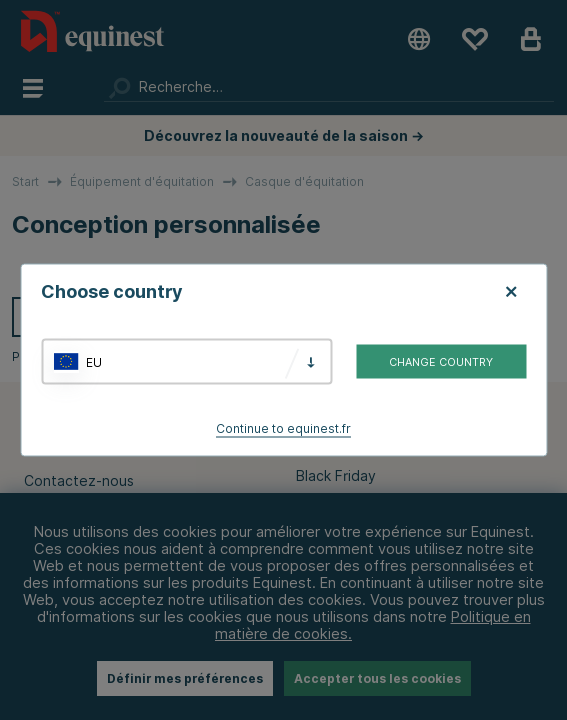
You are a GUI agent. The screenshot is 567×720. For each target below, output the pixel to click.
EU (94, 361)
